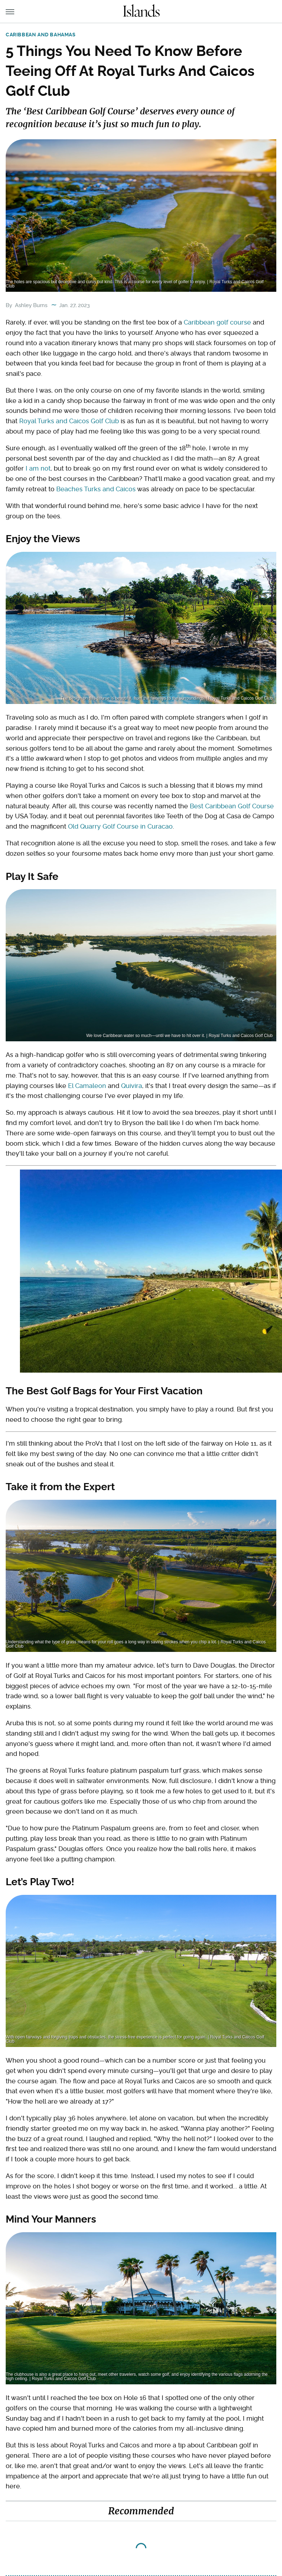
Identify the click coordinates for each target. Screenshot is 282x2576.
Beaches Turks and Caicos (96, 489)
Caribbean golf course (217, 322)
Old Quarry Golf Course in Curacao (120, 826)
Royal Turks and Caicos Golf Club (69, 421)
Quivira (131, 1085)
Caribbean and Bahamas (41, 34)
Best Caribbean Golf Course (232, 806)
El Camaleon (87, 1085)
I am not (38, 468)
